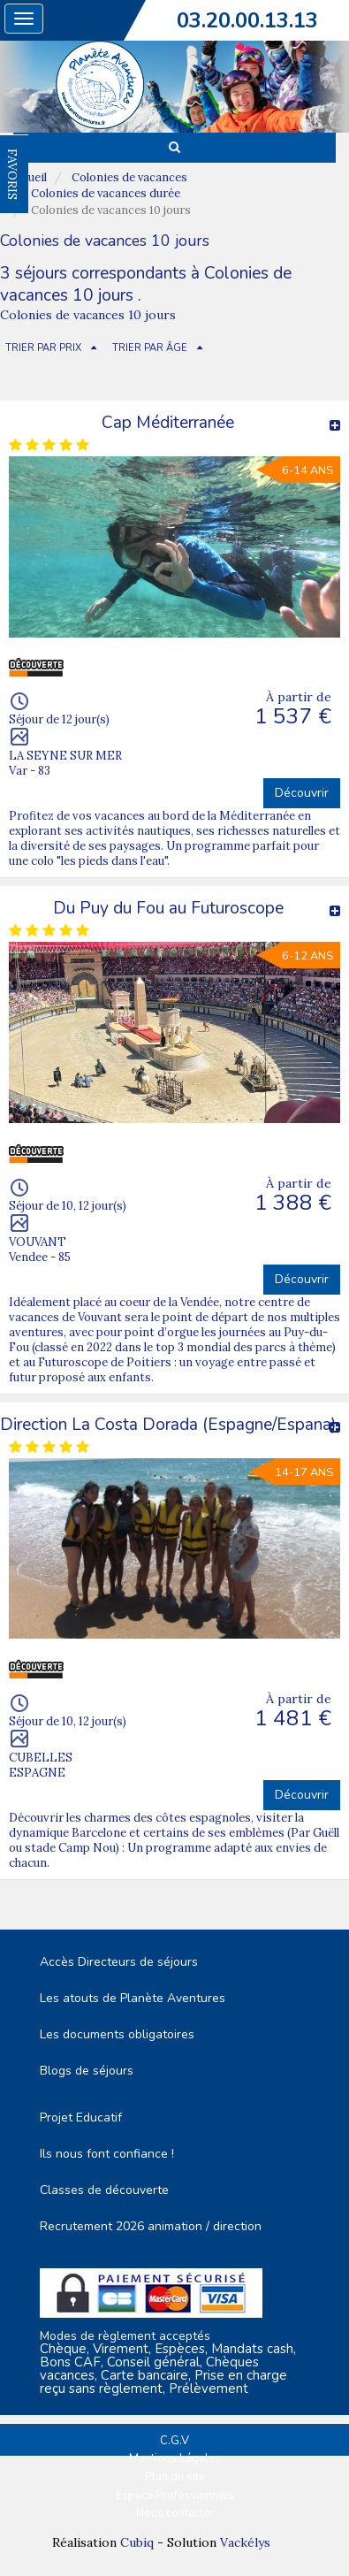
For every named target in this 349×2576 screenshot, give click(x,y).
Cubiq (137, 2542)
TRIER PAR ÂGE (149, 348)
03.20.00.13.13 (247, 20)
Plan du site (175, 2477)
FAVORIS (12, 174)
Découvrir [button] (302, 792)
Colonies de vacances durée (105, 193)
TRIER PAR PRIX (43, 348)
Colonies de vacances (129, 177)
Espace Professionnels (175, 2495)
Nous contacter (175, 2513)
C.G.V (174, 2441)
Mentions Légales (175, 2458)
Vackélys (245, 2542)
